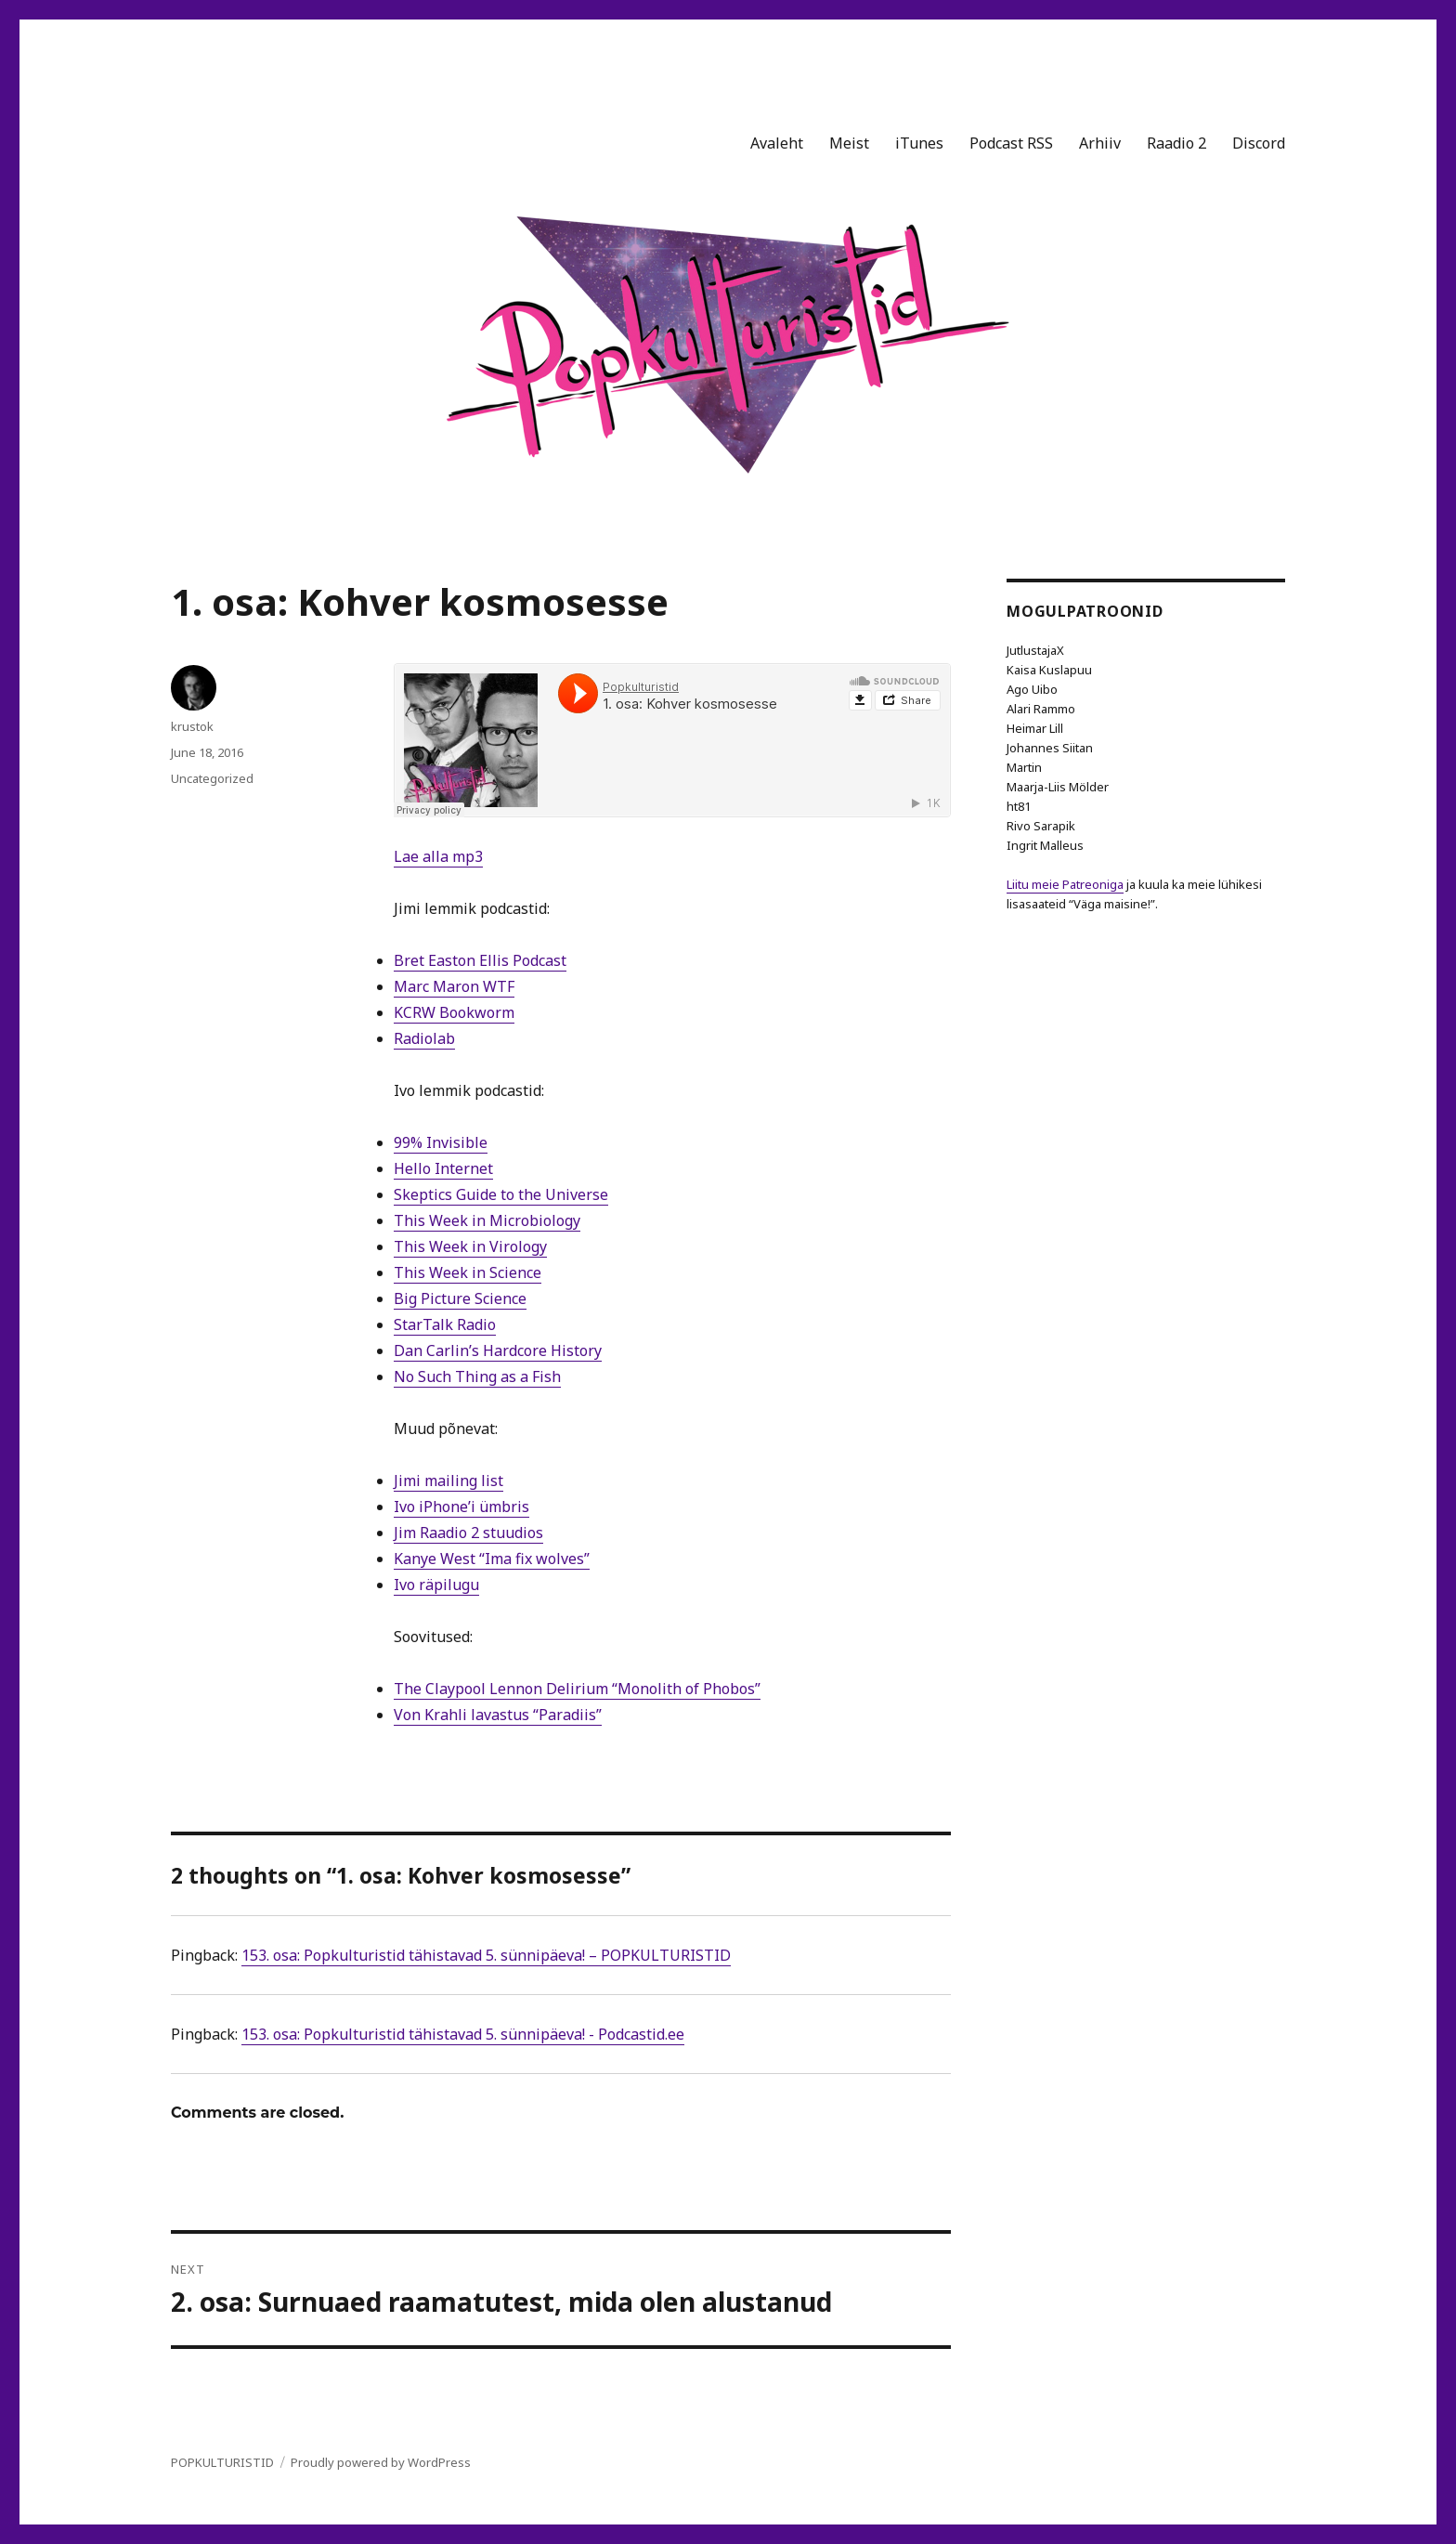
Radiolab (424, 1038)
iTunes (919, 143)
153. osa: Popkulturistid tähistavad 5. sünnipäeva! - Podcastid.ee (462, 2034)
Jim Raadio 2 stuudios (468, 1532)
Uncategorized (212, 778)
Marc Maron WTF (454, 986)
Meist (849, 143)
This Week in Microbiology (487, 1220)
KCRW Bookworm (454, 1012)
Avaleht (776, 143)
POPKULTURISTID (222, 2462)
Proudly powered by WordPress (381, 2462)
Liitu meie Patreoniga (1065, 884)
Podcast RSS (1011, 143)
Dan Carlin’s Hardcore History (498, 1350)
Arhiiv (1100, 143)
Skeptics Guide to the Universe (501, 1194)
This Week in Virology (470, 1246)
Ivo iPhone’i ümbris (461, 1506)
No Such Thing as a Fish (477, 1376)
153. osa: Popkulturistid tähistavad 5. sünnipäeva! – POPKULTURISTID (486, 1955)
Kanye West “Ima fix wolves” (492, 1558)
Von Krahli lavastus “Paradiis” (498, 1714)
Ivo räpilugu (436, 1584)
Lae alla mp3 (438, 856)
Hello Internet (443, 1168)
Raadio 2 (1176, 143)
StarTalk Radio (445, 1324)
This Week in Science (467, 1272)
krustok (192, 726)
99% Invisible (441, 1142)
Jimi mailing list (448, 1480)
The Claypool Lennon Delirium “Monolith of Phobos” (577, 1688)
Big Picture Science (460, 1298)
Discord (1258, 143)
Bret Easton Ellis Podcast (480, 960)
